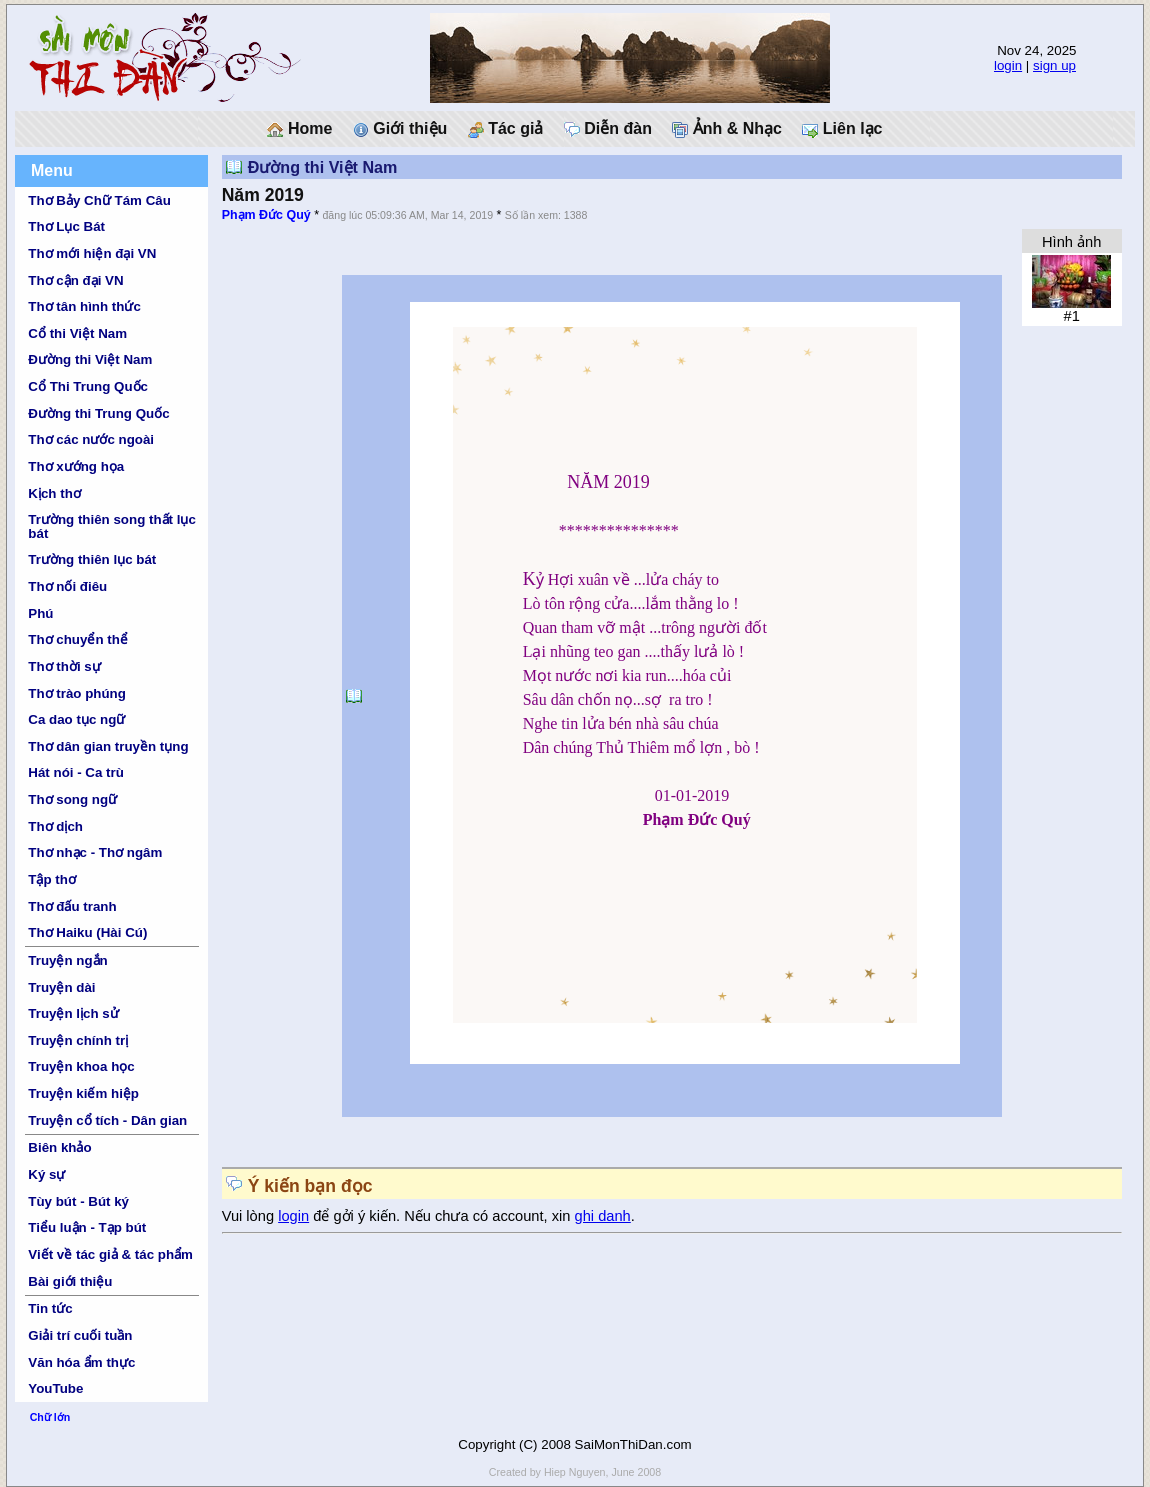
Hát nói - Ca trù (76, 772)
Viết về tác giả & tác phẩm (110, 1254)
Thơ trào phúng (77, 693)
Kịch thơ (54, 493)
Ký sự (46, 1174)
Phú (40, 613)
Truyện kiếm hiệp (83, 1093)
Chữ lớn (50, 1417)
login (1008, 65)
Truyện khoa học (81, 1066)
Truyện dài (61, 987)
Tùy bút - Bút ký (78, 1201)
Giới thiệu (400, 129)
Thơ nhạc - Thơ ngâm (95, 852)
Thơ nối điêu (67, 586)
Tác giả (506, 129)
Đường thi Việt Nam (90, 359)
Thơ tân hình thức (84, 306)
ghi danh (603, 1216)
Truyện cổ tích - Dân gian (107, 1120)
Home (299, 129)
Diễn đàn (608, 129)
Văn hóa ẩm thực (81, 1362)
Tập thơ (52, 879)
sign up (1054, 65)
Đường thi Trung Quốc (98, 413)
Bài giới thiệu (70, 1281)
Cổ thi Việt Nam (77, 333)
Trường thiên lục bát (92, 559)
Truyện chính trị (78, 1040)
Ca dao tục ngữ (76, 719)
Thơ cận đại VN (75, 280)
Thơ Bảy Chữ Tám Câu (99, 200)
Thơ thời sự (64, 666)
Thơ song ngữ (72, 799)
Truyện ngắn (67, 960)
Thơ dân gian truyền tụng (108, 746)
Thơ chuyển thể (78, 639)
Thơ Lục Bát (66, 226)
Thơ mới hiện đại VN (92, 253)
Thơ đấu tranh (72, 906)
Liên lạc (842, 129)
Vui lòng (250, 1216)
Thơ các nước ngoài (91, 439)
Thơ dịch (55, 826)
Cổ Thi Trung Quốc (88, 386)
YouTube (55, 1388)
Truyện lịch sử (73, 1013)
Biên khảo (59, 1147)
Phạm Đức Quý (266, 215)
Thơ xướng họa (76, 466)
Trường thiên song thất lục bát (112, 526)
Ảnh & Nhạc (727, 129)
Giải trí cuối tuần (80, 1335)
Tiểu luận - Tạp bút (87, 1227)
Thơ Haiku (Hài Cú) (87, 932)
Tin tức (50, 1308)
